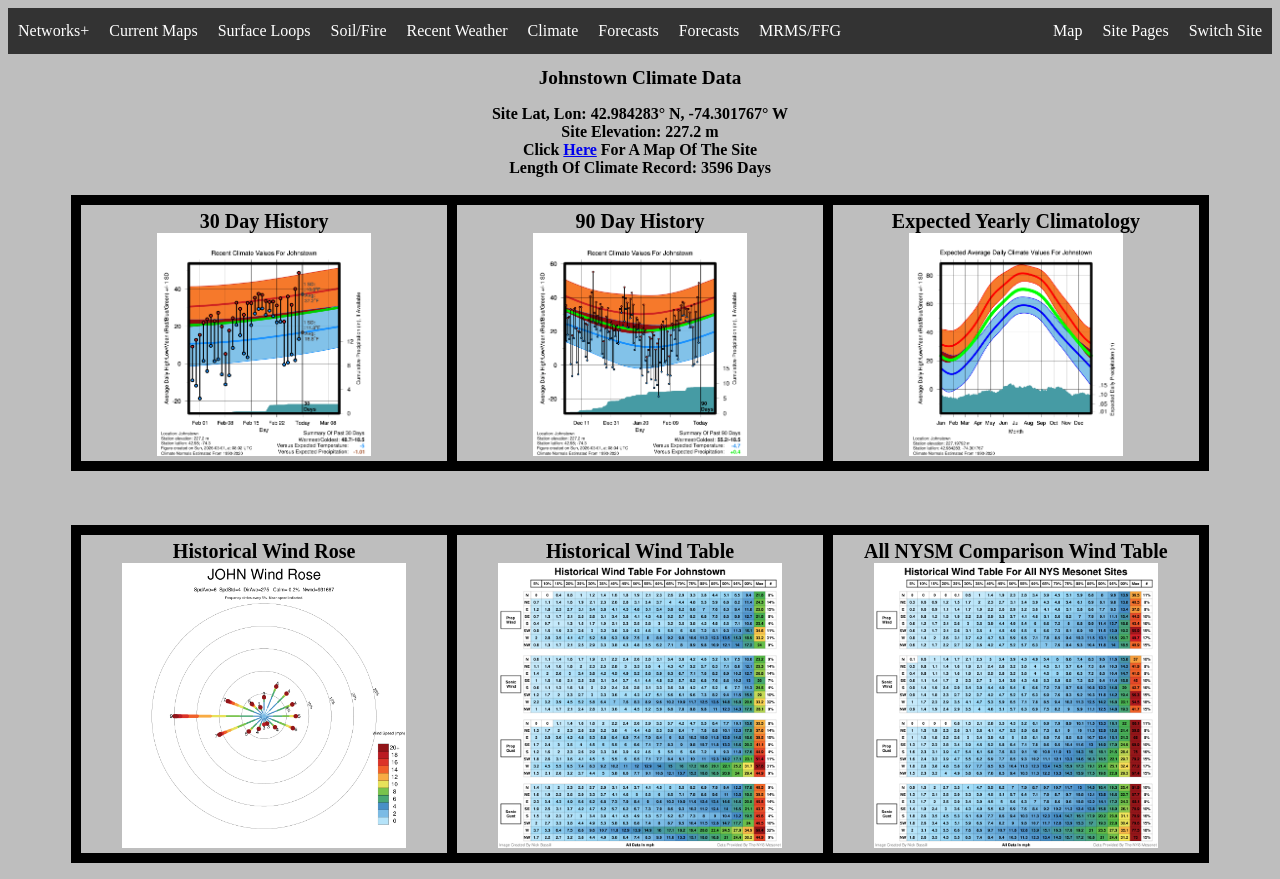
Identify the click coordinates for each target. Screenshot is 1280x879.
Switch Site (1225, 30)
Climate (553, 30)
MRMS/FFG (800, 30)
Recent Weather (457, 30)
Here (579, 149)
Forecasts (628, 30)
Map (1067, 30)
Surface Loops (264, 30)
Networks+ (53, 30)
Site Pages (1135, 30)
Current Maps (153, 30)
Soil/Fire (359, 30)
